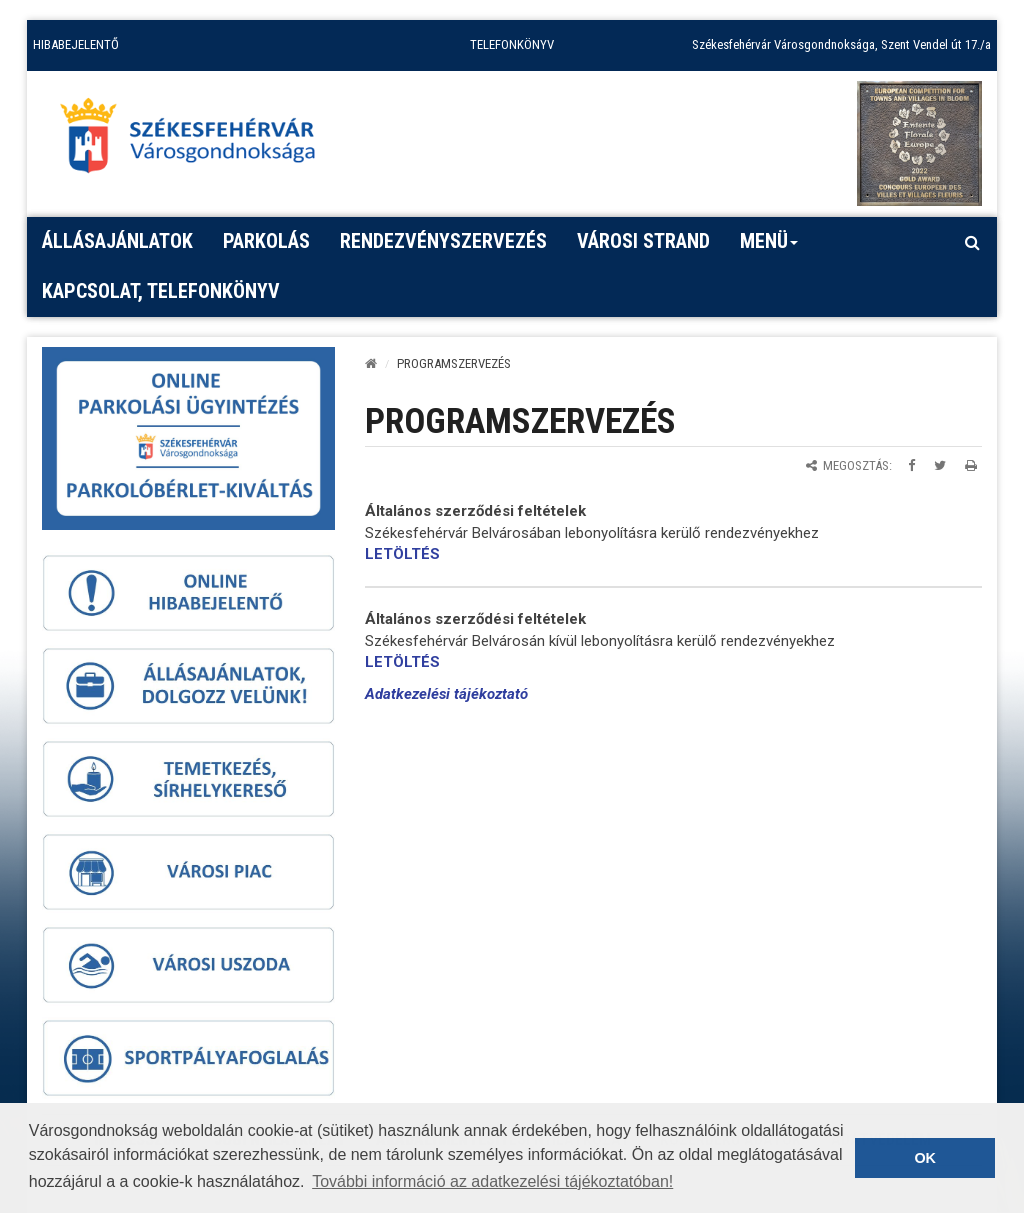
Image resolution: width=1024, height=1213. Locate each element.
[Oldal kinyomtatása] (971, 465)
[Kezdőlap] (371, 363)
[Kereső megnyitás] (972, 242)
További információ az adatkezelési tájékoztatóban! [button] (492, 1181)
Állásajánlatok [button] (117, 241)
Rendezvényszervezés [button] (443, 241)
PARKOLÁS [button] (266, 241)
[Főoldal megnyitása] (197, 141)
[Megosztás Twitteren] (940, 465)
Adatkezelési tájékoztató (446, 694)
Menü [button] (769, 248)
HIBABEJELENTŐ (76, 44)
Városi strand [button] (643, 241)
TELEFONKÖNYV (512, 44)
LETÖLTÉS (402, 554)
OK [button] (925, 1158)
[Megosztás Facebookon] (911, 465)
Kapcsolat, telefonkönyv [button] (161, 291)
